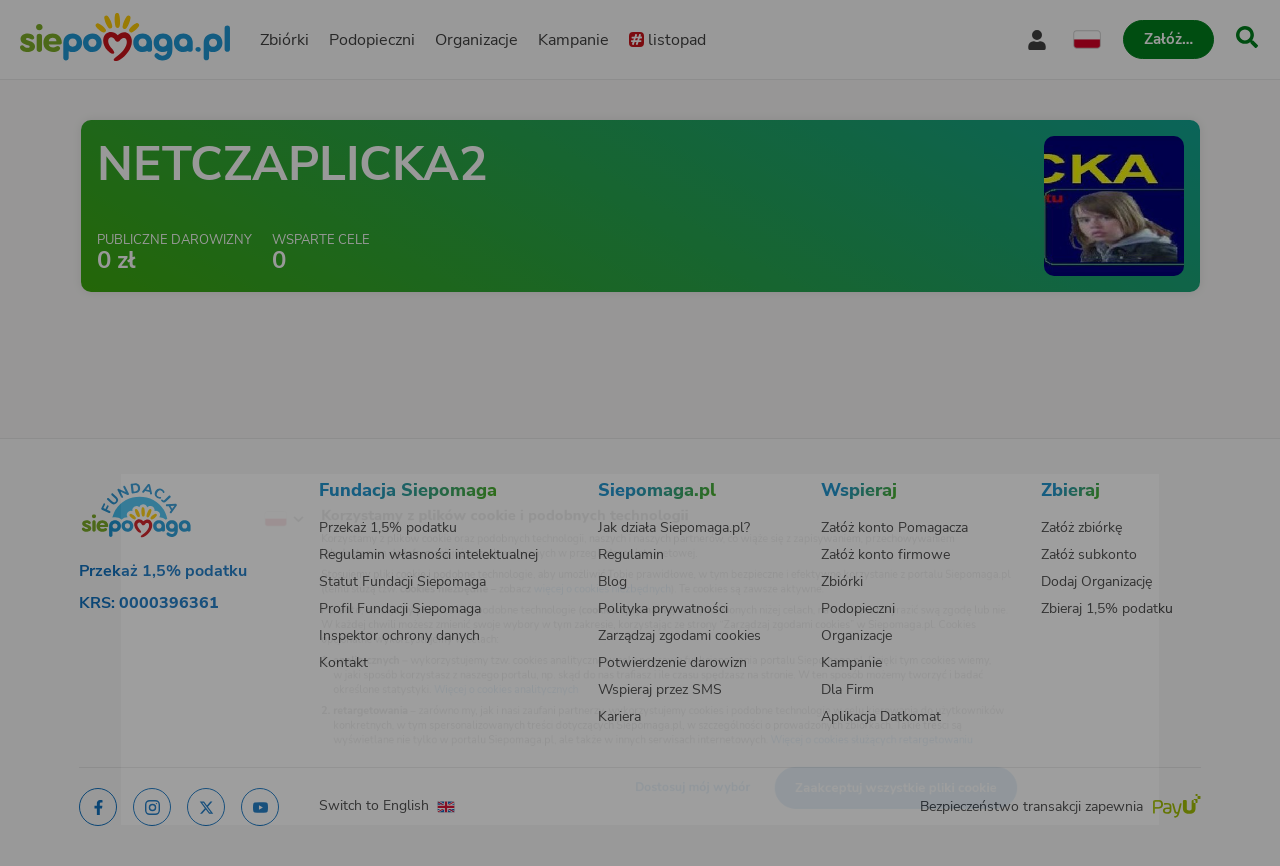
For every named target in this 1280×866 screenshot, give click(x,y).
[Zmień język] (201, 489)
